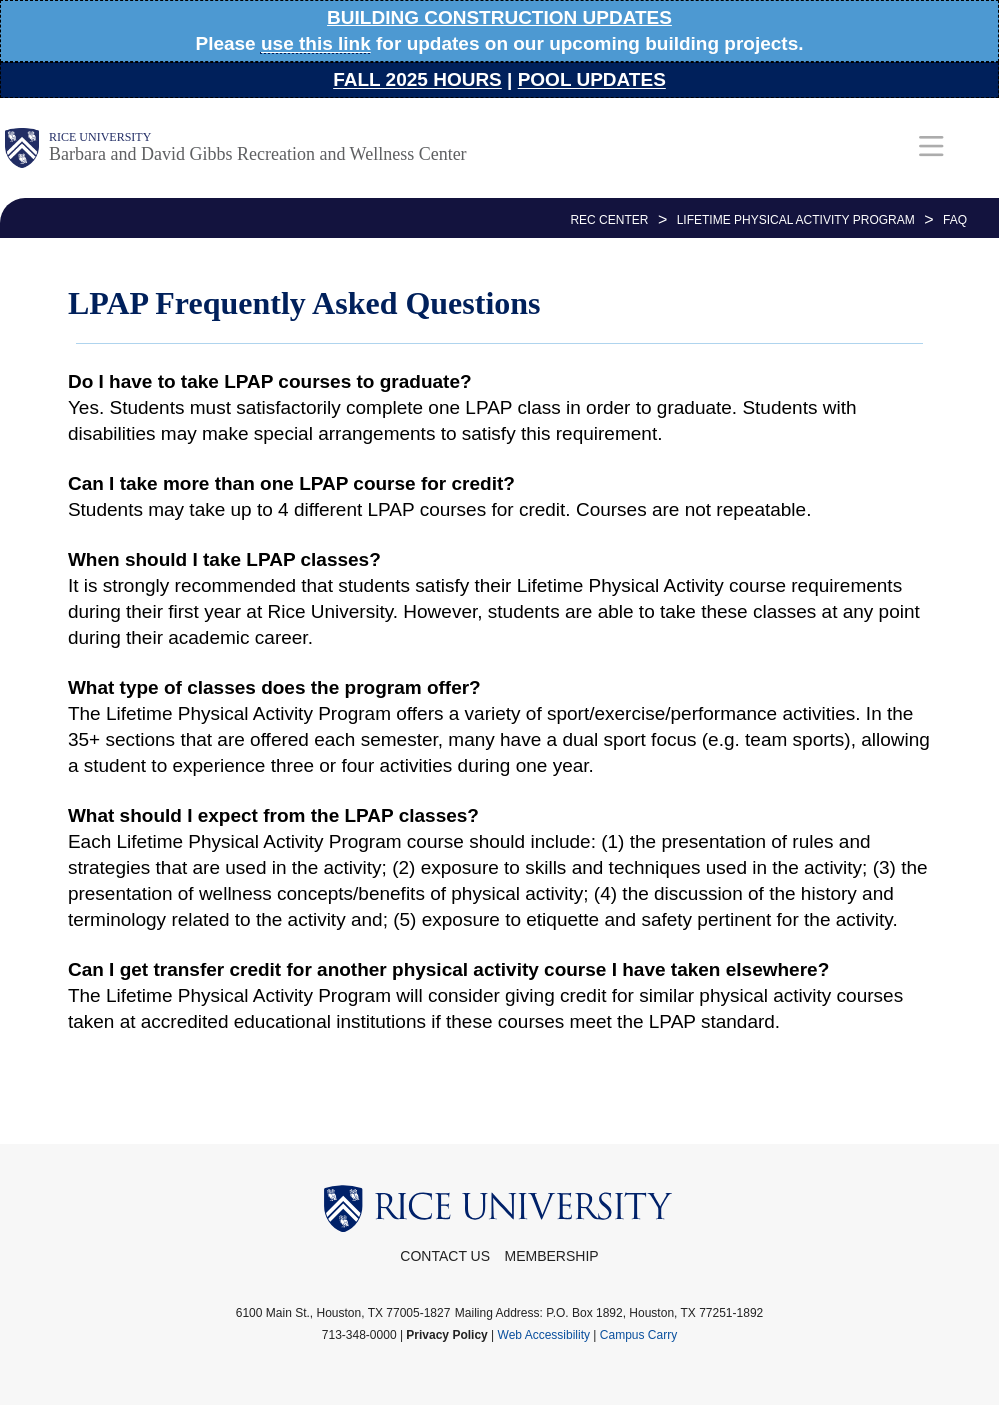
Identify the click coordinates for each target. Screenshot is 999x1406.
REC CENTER (609, 220)
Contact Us (445, 1256)
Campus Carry (638, 1335)
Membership (552, 1256)
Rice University (100, 137)
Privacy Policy (446, 1335)
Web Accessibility (544, 1335)
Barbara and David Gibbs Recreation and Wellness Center (258, 154)
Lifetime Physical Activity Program (796, 220)
